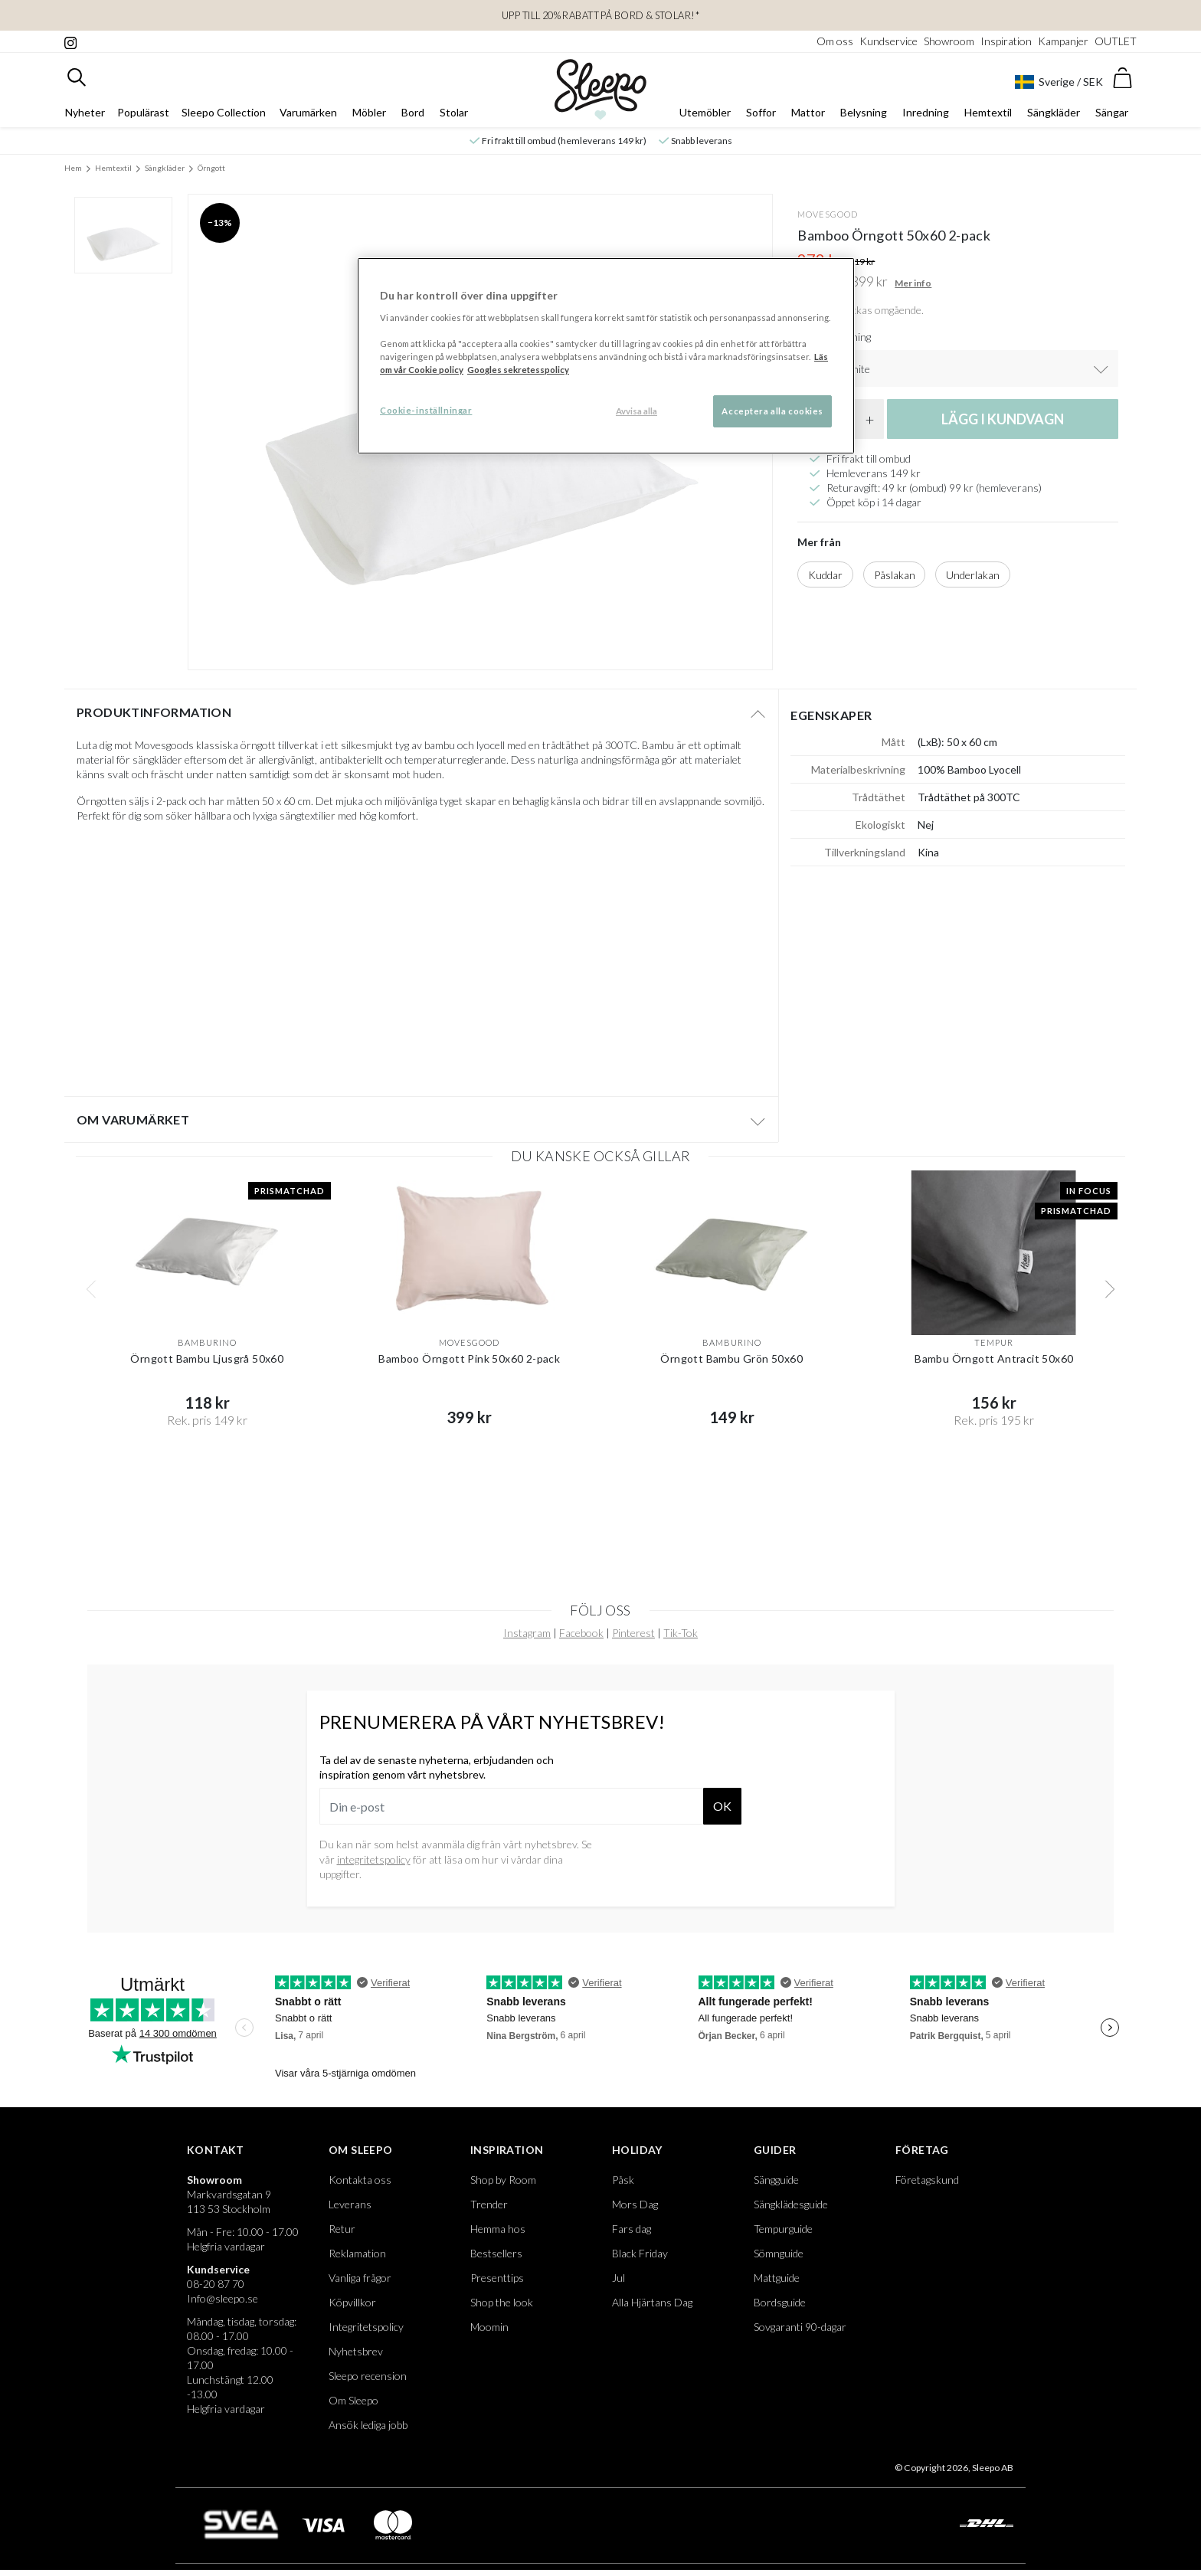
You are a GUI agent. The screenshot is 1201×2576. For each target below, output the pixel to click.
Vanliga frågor (360, 2277)
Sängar (1111, 112)
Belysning (863, 112)
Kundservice (888, 40)
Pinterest (633, 1632)
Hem (73, 167)
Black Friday (640, 2253)
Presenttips (497, 2277)
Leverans (350, 2204)
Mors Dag (635, 2204)
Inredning (925, 112)
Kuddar (825, 574)
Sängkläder (1053, 112)
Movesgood (827, 214)
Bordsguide (780, 2302)
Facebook (581, 1632)
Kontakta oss (360, 2179)
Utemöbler (705, 112)
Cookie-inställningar (426, 410)
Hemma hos (497, 2228)
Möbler (369, 112)
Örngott (211, 167)
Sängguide (776, 2179)
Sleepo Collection (224, 112)
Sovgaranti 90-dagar (800, 2326)
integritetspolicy (374, 1859)
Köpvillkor (352, 2302)
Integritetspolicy (366, 2326)
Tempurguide (783, 2228)
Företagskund (927, 2179)
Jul (618, 2277)
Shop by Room (503, 2179)
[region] (606, 355)
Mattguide (777, 2277)
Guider (775, 2149)
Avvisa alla (636, 411)
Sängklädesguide (791, 2204)
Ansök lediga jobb (368, 2424)
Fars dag (631, 2228)
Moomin (489, 2326)
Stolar (454, 112)
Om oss (834, 40)
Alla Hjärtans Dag (652, 2302)
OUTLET (1116, 40)
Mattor (808, 112)
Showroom (949, 40)
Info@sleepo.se (222, 2298)
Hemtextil (988, 112)
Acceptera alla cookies (772, 411)
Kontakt (215, 2149)
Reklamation (357, 2253)
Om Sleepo (361, 2149)
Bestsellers (496, 2253)
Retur (342, 2228)
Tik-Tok (680, 1632)
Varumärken (308, 112)
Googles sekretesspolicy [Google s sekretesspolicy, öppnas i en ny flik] (518, 370)
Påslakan (894, 574)
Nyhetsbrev (356, 2351)
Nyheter (85, 112)
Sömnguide (778, 2253)
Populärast (143, 112)
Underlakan (973, 574)
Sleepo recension (368, 2375)
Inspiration (1006, 40)
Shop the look (501, 2302)
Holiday (637, 2149)
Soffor (761, 112)
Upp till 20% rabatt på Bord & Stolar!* (600, 15)
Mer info (913, 283)
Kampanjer (1063, 40)
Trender (489, 2204)
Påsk (623, 2179)
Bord (412, 112)
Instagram (527, 1632)
